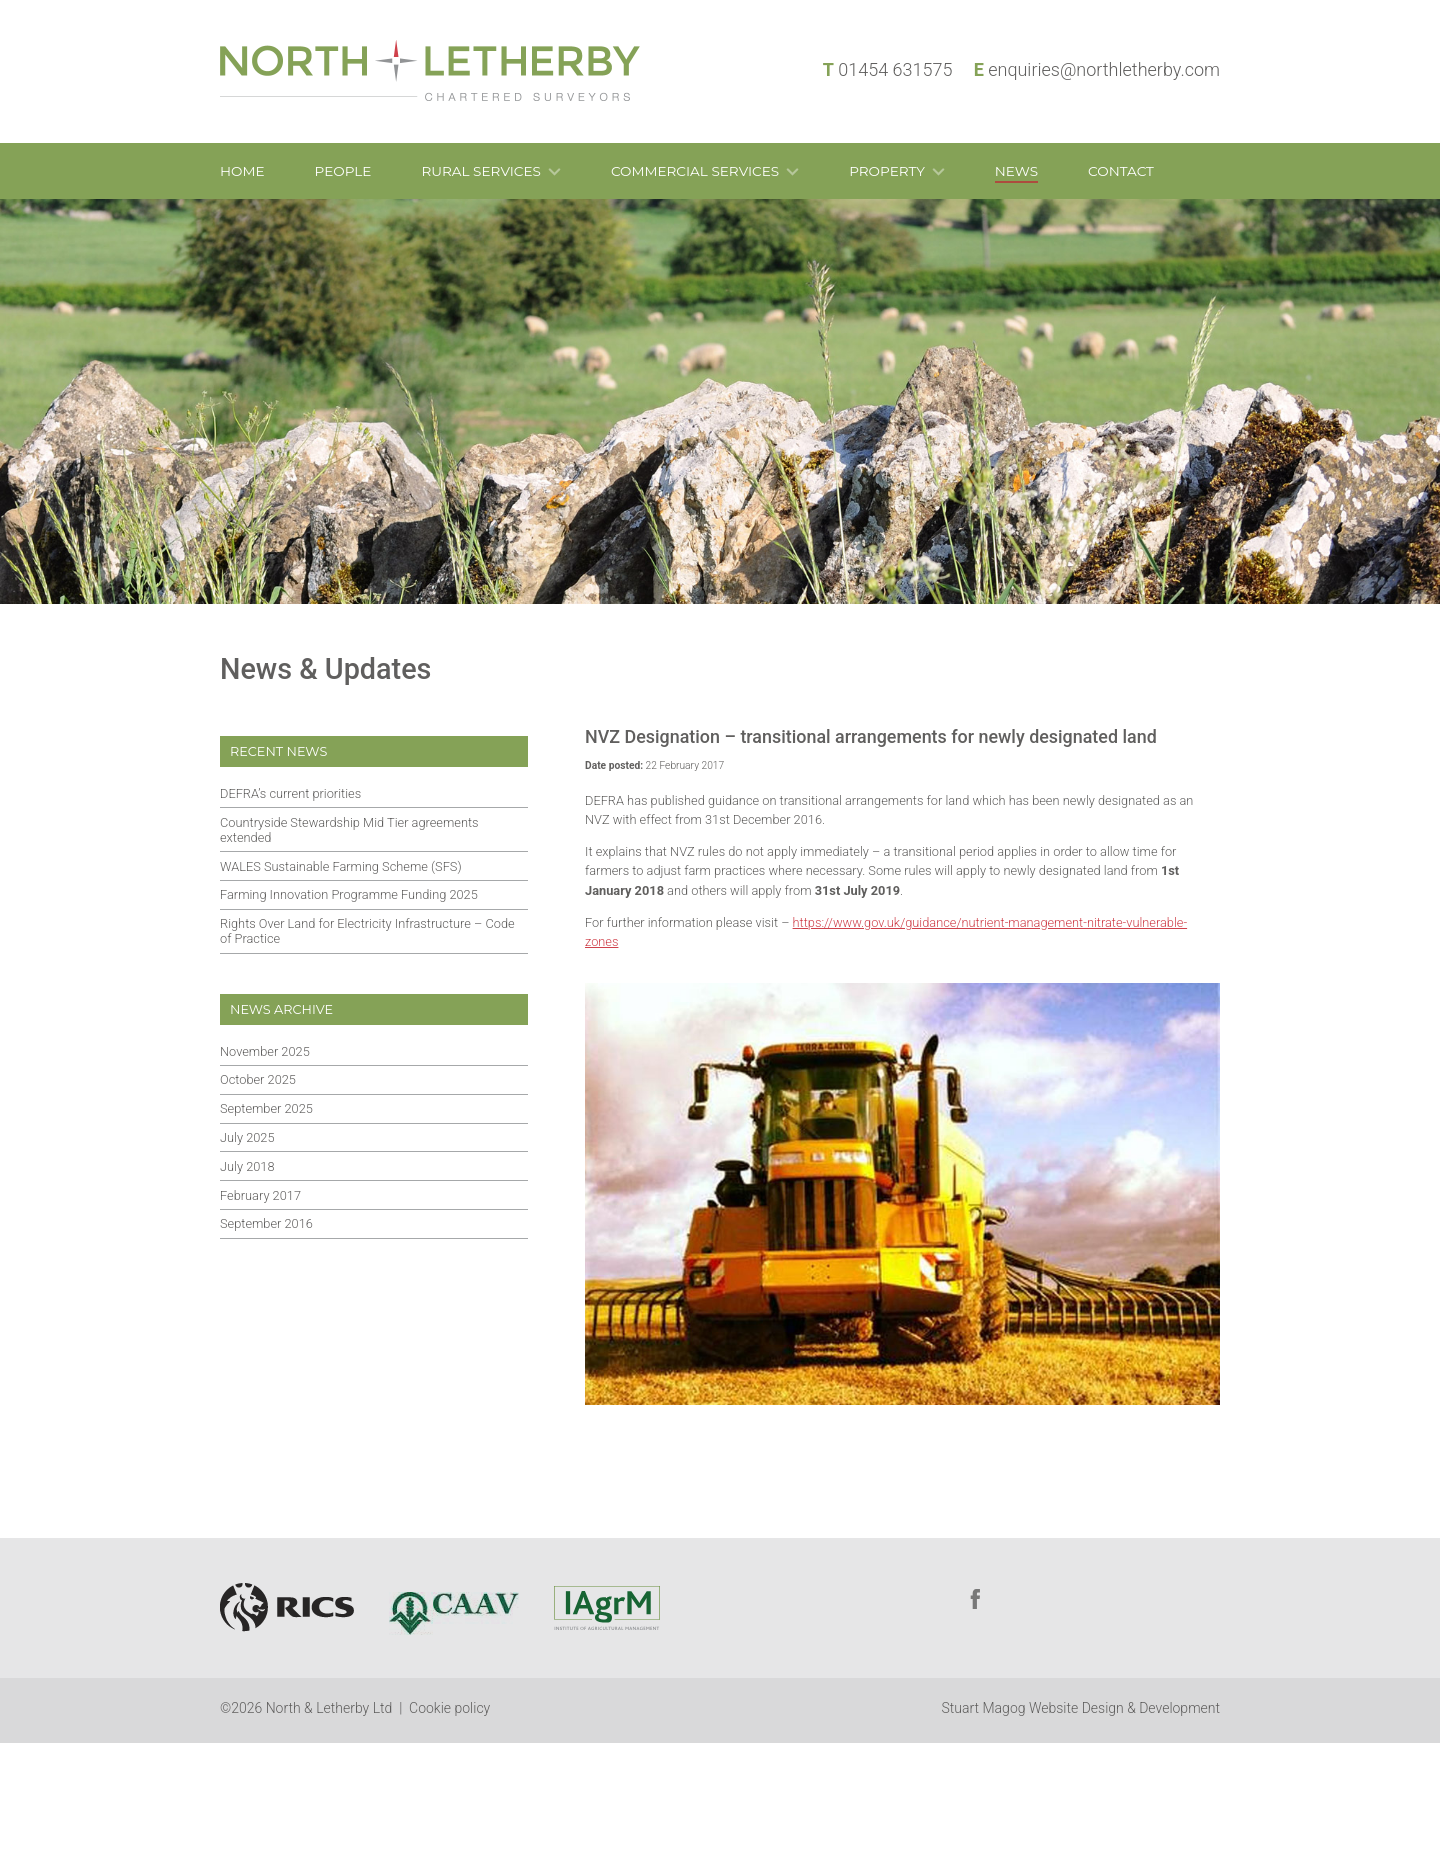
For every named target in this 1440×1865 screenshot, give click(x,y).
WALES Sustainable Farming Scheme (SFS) (341, 866)
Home (242, 171)
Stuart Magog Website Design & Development (1081, 1708)
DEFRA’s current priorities (290, 793)
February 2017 (260, 1195)
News (1016, 171)
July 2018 (247, 1166)
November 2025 (265, 1051)
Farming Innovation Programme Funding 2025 (349, 894)
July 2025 (247, 1137)
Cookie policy (449, 1708)
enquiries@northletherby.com (1104, 69)
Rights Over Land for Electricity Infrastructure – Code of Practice (367, 931)
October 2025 (258, 1079)
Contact (1121, 171)
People (343, 171)
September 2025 (266, 1108)
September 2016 (266, 1223)
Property (887, 171)
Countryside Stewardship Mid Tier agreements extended (349, 830)
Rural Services (481, 171)
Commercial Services (695, 171)
